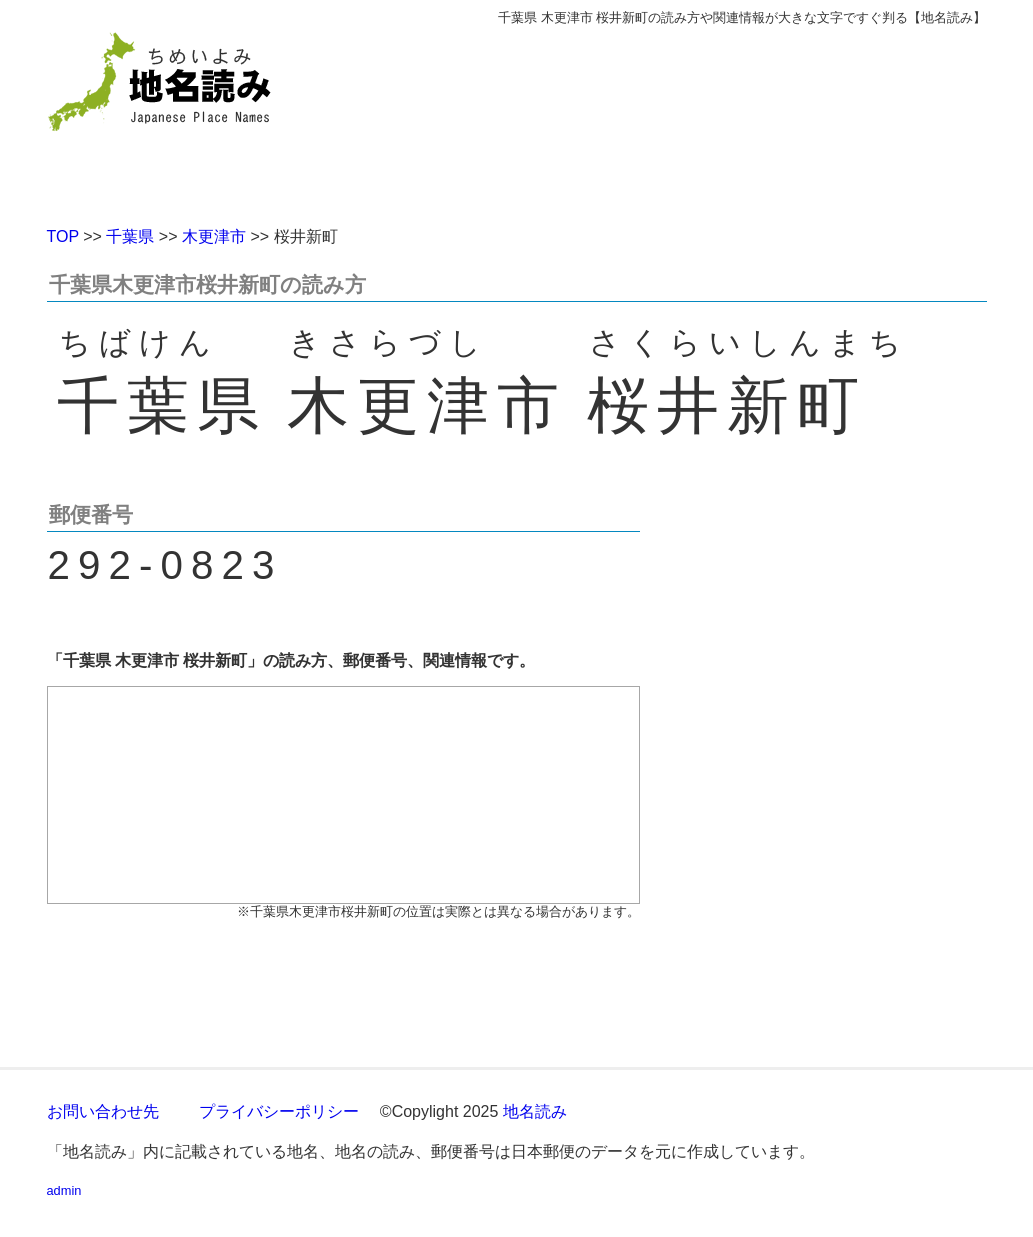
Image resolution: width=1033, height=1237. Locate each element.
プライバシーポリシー (279, 1111)
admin (64, 1190)
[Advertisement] (662, 118)
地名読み (535, 1111)
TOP (63, 236)
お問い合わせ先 (103, 1111)
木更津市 (214, 236)
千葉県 (130, 236)
